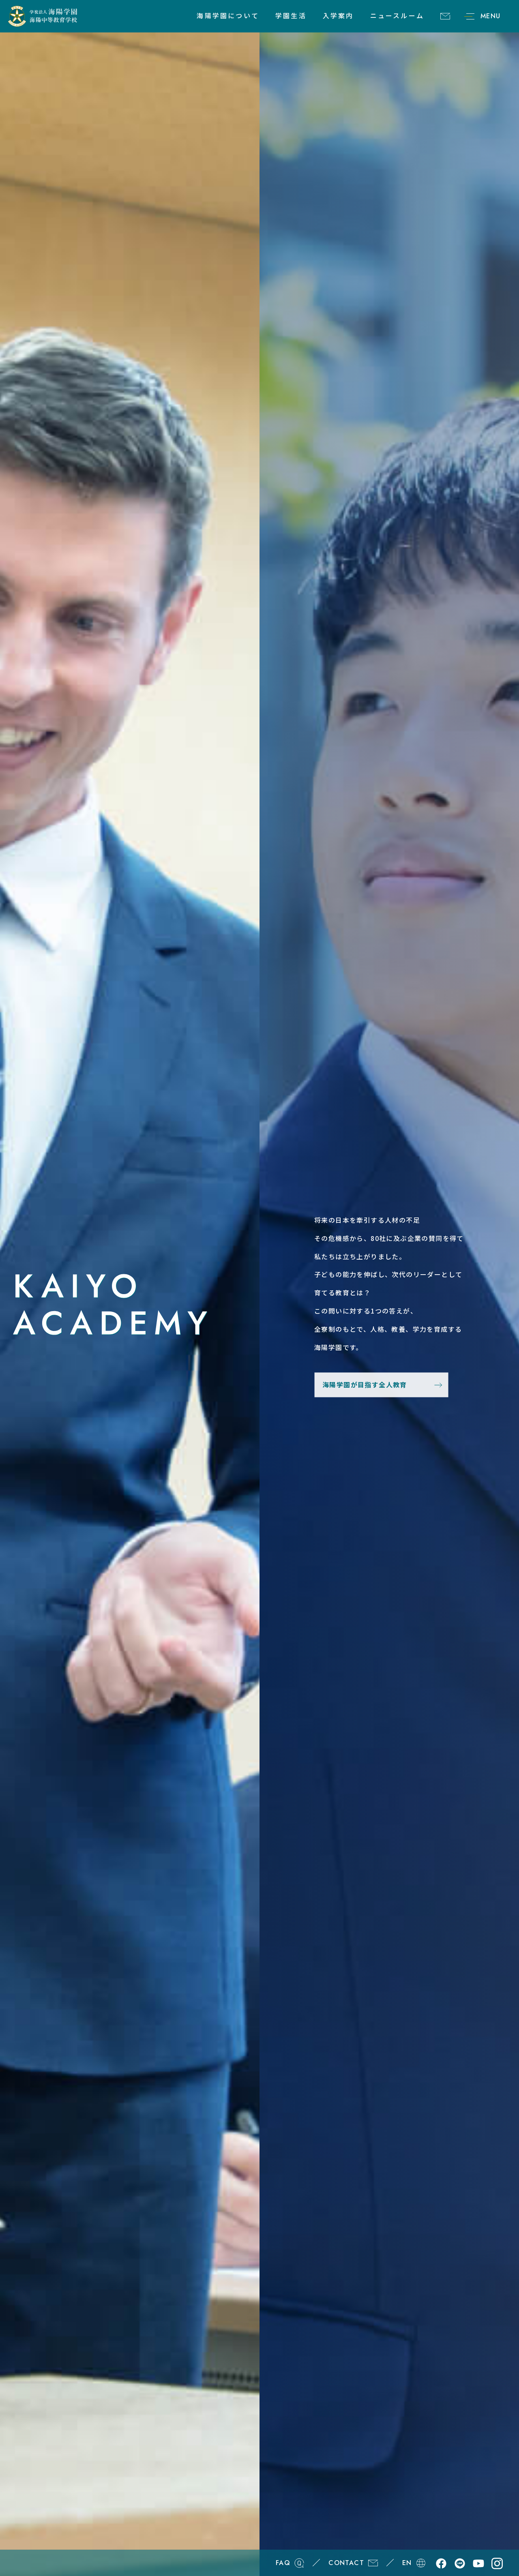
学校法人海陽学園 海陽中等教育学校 (42, 16)
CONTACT (445, 16)
